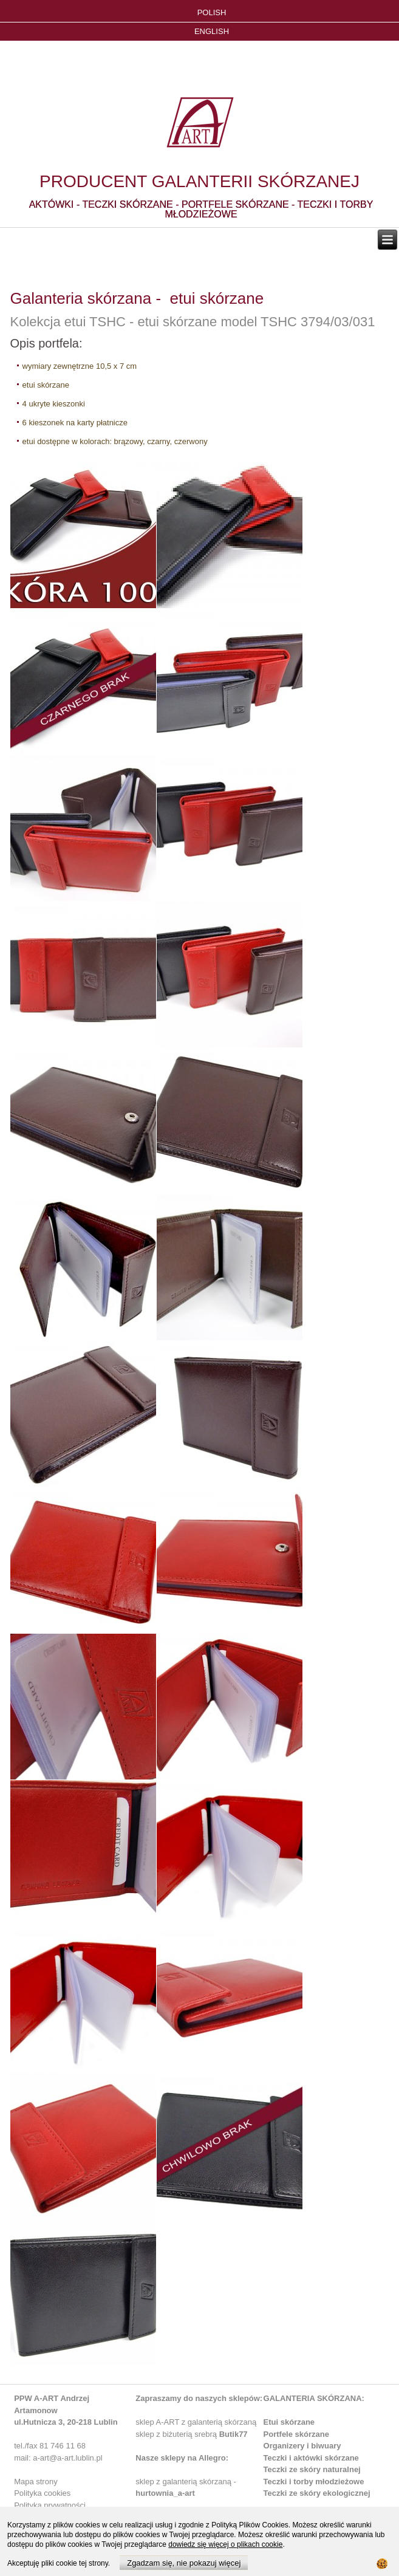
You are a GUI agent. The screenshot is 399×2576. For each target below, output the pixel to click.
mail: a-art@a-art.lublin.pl (58, 2457)
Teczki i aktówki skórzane (311, 2457)
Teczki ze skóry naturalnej (312, 2469)
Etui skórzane (289, 2422)
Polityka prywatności (50, 2505)
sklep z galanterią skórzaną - (185, 2481)
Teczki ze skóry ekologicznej (317, 2493)
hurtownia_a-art (165, 2493)
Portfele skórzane (296, 2434)
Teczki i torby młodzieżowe (314, 2481)
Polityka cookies (42, 2493)
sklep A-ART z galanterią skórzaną (195, 2422)
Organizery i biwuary (302, 2445)
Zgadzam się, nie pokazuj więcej (183, 2562)
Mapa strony (36, 2481)
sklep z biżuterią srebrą (191, 2434)
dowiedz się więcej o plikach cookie (225, 2544)
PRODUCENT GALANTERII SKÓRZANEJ (199, 181)
